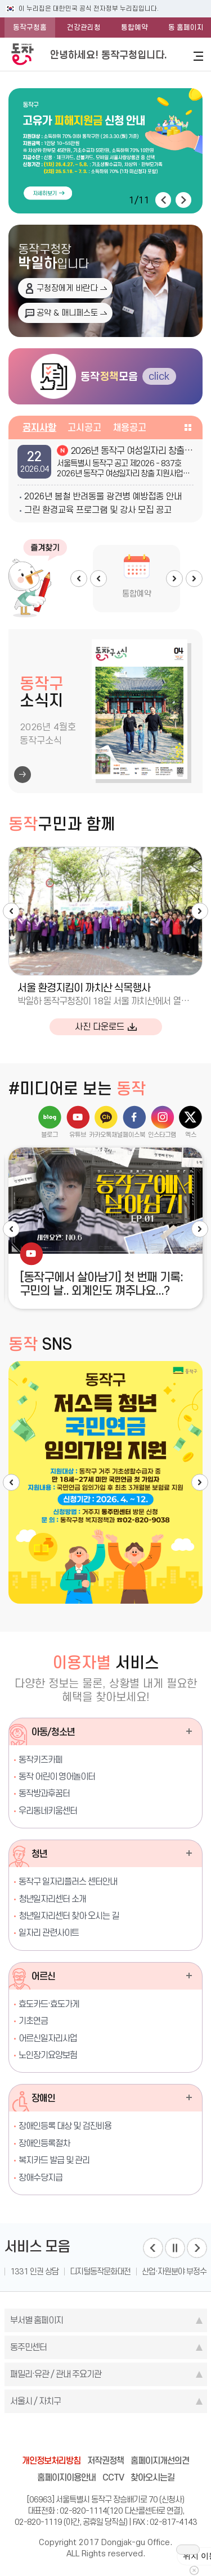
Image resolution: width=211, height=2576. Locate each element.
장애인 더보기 (189, 2097)
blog (41, 2436)
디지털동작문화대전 (100, 2271)
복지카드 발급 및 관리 (54, 2160)
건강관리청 (84, 27)
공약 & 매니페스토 (67, 313)
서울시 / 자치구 (35, 2401)
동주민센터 (28, 2347)
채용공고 (129, 427)
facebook (63, 2436)
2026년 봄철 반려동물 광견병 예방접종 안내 (103, 496)
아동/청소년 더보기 (189, 1731)
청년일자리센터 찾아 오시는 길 (69, 1915)
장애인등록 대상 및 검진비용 (65, 2125)
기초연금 (33, 2020)
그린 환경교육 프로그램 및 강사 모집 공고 (98, 509)
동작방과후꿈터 (44, 1793)
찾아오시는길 (152, 2477)
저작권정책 (105, 2460)
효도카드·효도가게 (49, 2004)
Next (174, 578)
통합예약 (134, 27)
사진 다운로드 (99, 1026)
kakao (127, 2436)
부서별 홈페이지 (36, 2320)
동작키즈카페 (40, 1759)
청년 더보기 (189, 1853)
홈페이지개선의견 (160, 2460)
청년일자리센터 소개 (52, 1899)
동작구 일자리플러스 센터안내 (68, 1881)
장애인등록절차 (44, 2143)
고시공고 (84, 427)
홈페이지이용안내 (66, 2477)
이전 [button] (163, 200)
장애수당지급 (40, 2177)
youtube (148, 2436)
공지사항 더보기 (188, 427)
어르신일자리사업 (48, 2038)
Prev (98, 578)
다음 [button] (183, 200)
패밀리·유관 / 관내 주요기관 (55, 2374)
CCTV (113, 2477)
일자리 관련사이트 (49, 1932)
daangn (170, 2436)
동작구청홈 (30, 27)
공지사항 (39, 427)
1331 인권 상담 (34, 2271)
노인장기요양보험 (48, 2055)
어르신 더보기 (189, 1975)
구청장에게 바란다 (67, 288)
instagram (106, 2436)
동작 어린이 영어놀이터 (57, 1776)
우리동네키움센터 (48, 1810)
